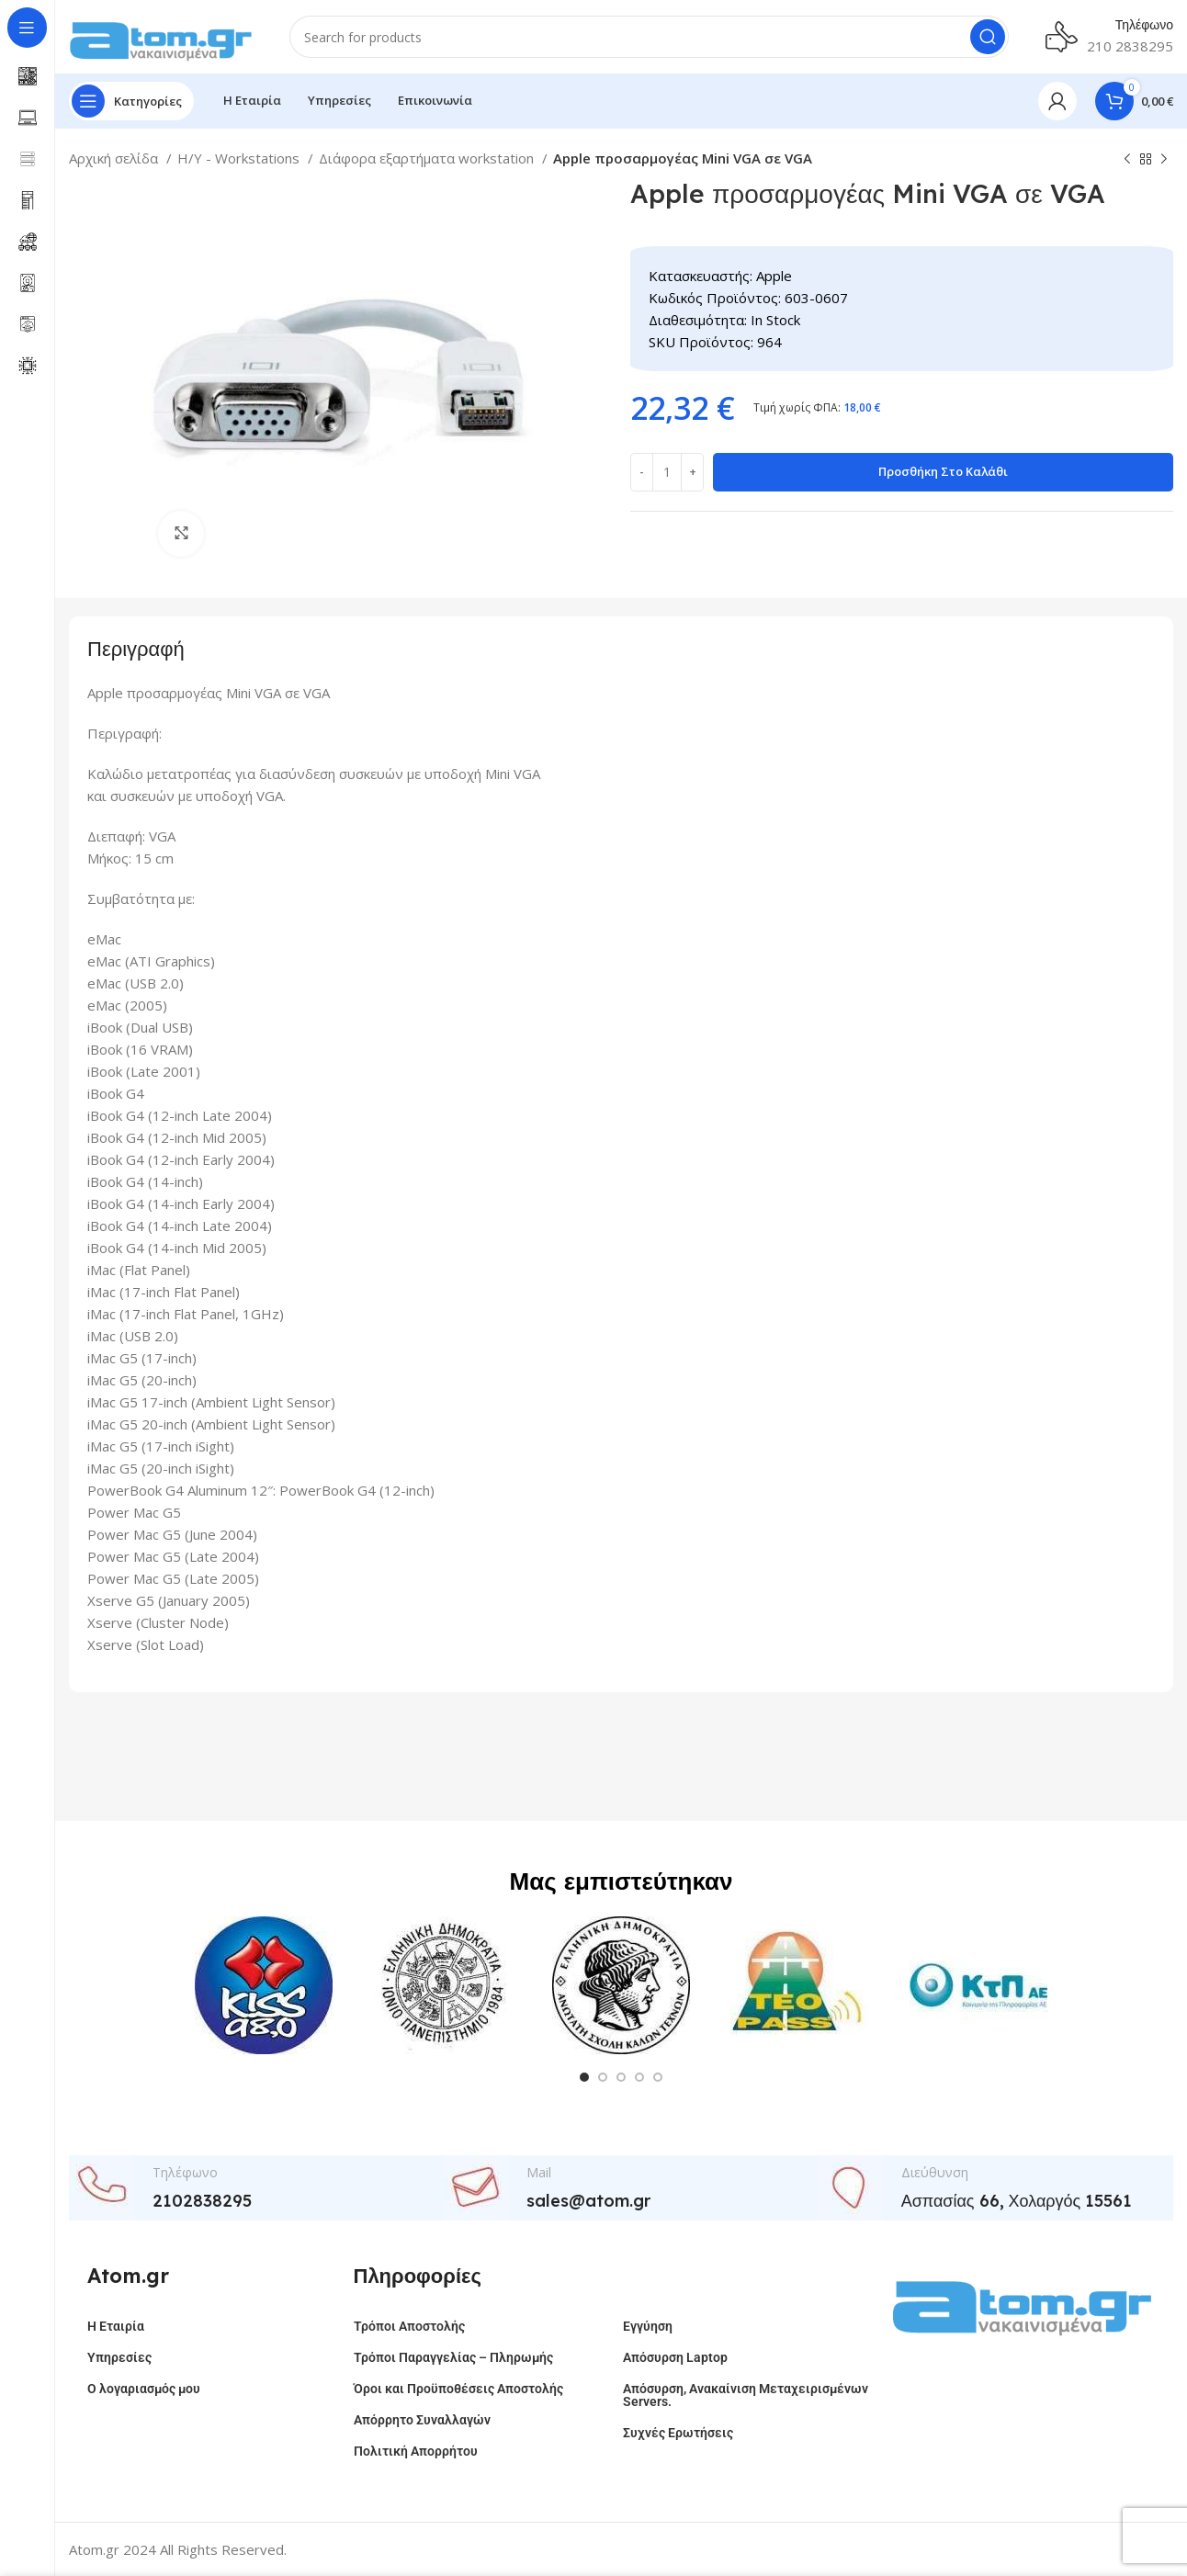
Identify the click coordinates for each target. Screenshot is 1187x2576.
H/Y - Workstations (240, 158)
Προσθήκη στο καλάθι (943, 471)
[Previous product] (1127, 160)
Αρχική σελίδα (115, 158)
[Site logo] (161, 35)
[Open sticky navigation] (131, 101)
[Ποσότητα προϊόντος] (667, 472)
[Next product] (1164, 160)
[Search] (649, 37)
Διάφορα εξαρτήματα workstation (428, 158)
